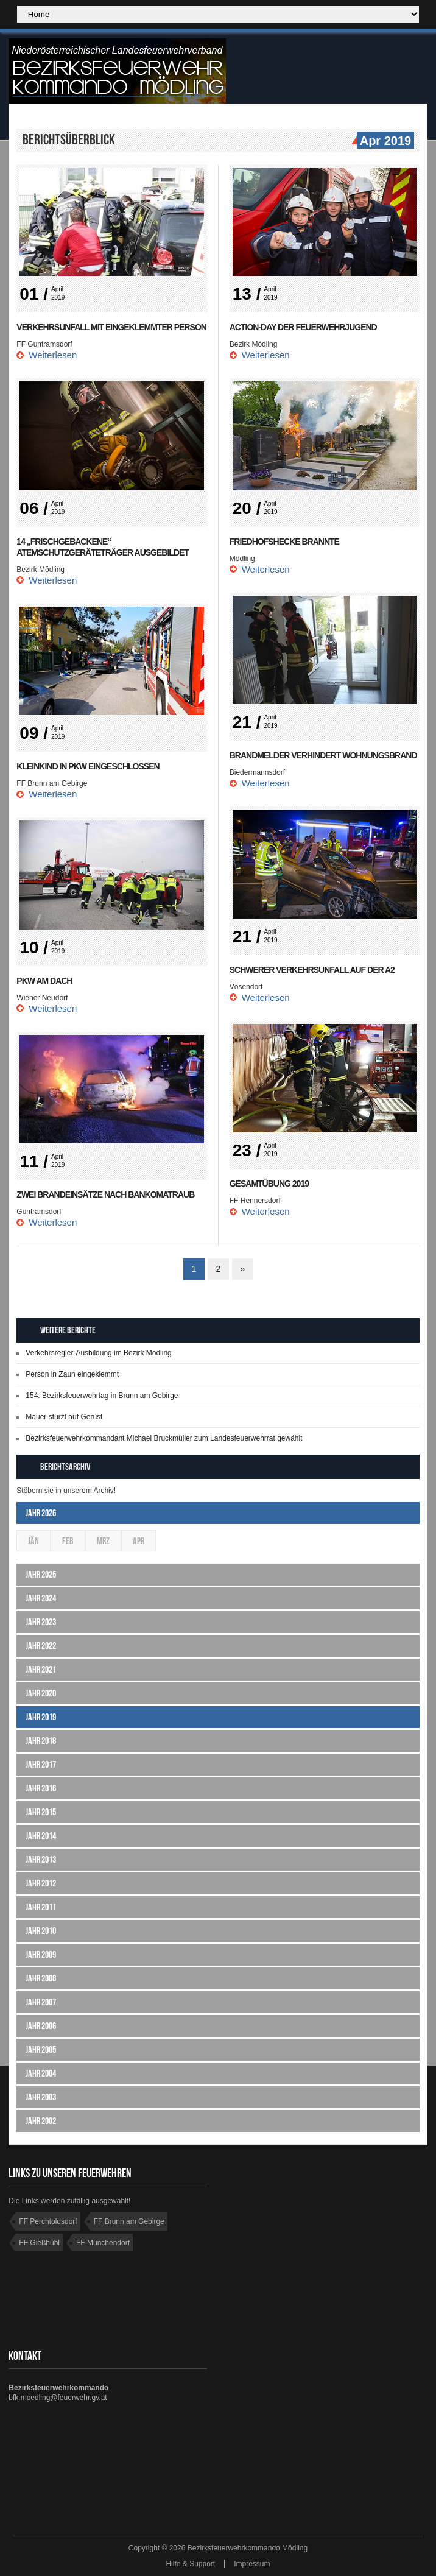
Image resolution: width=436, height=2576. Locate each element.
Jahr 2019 (41, 1717)
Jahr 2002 (41, 2120)
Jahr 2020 (41, 1693)
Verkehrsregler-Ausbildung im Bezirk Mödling (98, 1353)
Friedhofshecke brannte (284, 541)
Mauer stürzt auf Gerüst (64, 1417)
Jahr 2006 (41, 2025)
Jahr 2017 (41, 1764)
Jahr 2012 (41, 1883)
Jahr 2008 (41, 1978)
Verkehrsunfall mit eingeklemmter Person (111, 327)
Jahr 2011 (41, 1907)
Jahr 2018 (41, 1740)
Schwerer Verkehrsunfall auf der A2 (312, 970)
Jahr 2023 (41, 1622)
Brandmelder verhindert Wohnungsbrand (323, 755)
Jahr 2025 (41, 1574)
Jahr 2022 (41, 1645)
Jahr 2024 (41, 1598)
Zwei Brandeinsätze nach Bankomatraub (105, 1194)
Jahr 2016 (41, 1788)
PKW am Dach (44, 981)
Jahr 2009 (41, 1954)
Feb (68, 1541)
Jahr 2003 (41, 2097)
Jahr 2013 (41, 1859)
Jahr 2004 (41, 2073)
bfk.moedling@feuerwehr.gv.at (58, 2397)
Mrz (103, 1541)
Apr (138, 1541)
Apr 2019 (384, 141)
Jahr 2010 (41, 1930)
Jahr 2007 (41, 2002)
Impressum (252, 2564)
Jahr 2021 (41, 1669)
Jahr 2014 (41, 1835)
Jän (33, 1541)
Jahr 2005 (41, 2049)
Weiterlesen (53, 355)
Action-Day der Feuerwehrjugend (303, 327)
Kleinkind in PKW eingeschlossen (87, 766)
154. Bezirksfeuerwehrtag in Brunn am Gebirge (102, 1395)
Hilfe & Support (190, 2564)
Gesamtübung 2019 (269, 1183)
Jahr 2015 (41, 1812)
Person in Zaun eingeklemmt (72, 1374)
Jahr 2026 (41, 1513)
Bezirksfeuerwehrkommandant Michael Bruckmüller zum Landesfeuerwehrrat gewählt (164, 1438)
